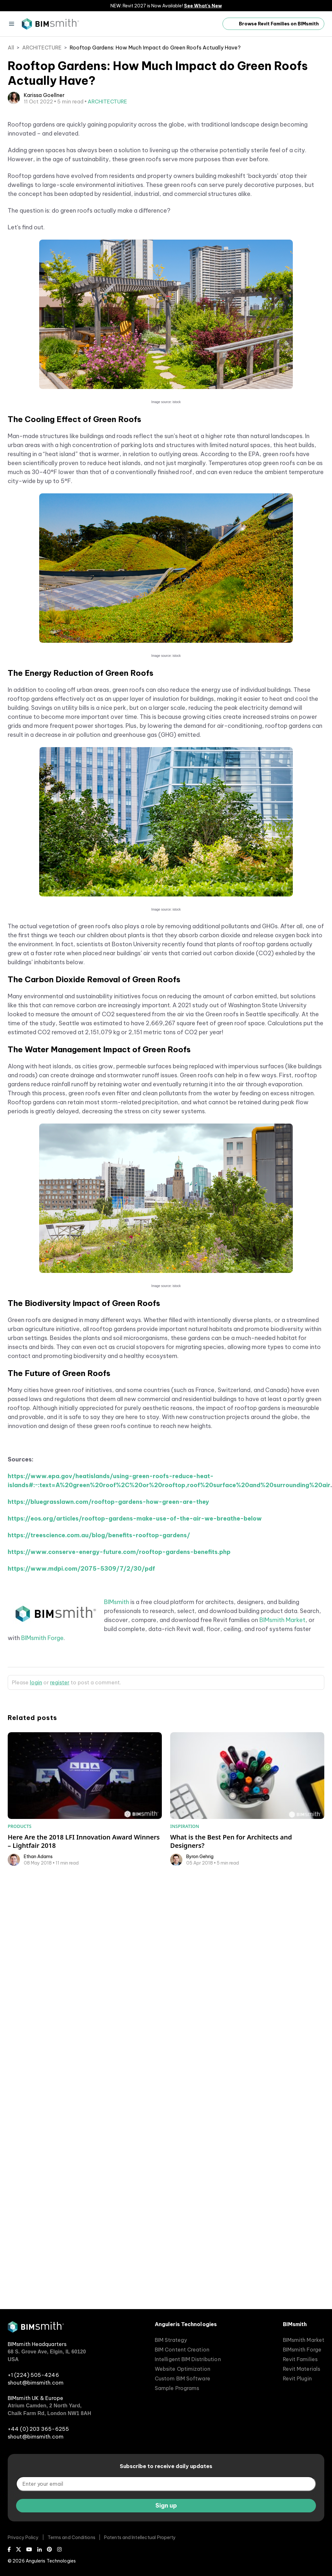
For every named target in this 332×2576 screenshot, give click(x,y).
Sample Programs (177, 2388)
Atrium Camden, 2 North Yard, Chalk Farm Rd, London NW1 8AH (49, 2409)
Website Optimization (182, 2369)
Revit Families (300, 2359)
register (59, 1832)
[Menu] (11, 24)
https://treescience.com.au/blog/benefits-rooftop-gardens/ (99, 1684)
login (36, 1832)
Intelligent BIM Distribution (188, 2359)
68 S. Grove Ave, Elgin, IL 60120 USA (47, 2355)
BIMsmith (116, 1751)
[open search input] (211, 24)
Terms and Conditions (71, 2537)
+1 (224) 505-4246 (33, 2375)
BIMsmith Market (282, 1769)
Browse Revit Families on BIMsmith (273, 24)
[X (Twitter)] (18, 2549)
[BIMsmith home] (36, 2330)
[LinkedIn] (39, 2549)
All (11, 47)
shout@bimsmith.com (36, 2382)
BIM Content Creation (182, 2349)
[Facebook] (9, 2549)
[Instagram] (59, 2549)
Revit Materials (301, 2369)
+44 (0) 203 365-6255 (38, 2429)
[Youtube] (29, 2549)
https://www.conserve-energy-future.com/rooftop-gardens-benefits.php (119, 1701)
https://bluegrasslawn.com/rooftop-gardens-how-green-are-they (108, 1651)
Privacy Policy (23, 2537)
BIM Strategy (171, 2340)
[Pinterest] (49, 2549)
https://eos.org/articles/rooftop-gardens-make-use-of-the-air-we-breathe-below (135, 1668)
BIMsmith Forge (42, 1787)
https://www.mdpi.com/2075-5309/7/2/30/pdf (81, 1718)
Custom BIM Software (182, 2378)
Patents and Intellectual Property (140, 2537)
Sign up (166, 2505)
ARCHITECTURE (42, 47)
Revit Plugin (297, 2378)
